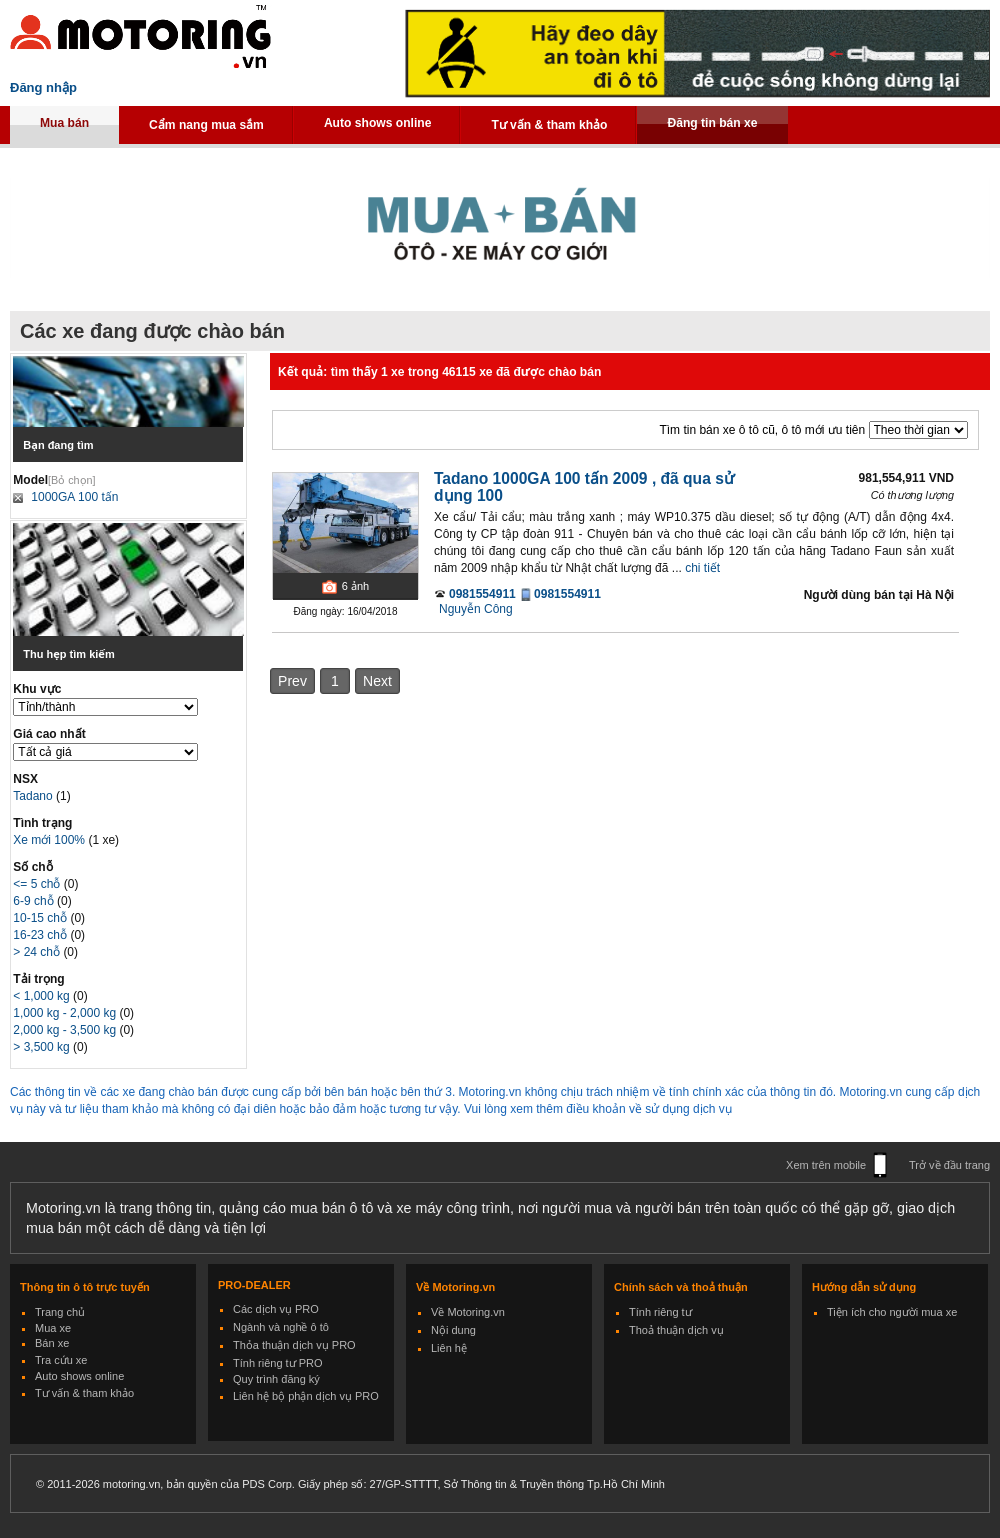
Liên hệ (449, 1348)
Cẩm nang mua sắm (206, 125)
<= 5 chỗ (38, 884)
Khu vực (37, 689)
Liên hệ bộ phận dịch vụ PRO (306, 1396)
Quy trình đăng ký (276, 1379)
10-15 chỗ (41, 918)
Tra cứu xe (61, 1360)
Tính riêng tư (660, 1312)
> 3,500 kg (43, 1047)
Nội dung (453, 1330)
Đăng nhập (43, 87)
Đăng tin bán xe (712, 123)
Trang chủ (60, 1312)
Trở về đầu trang (949, 1165)
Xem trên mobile (826, 1165)
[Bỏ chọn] (72, 480)
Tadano (34, 796)
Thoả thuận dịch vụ (676, 1330)
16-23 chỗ (41, 935)
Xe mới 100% (49, 840)
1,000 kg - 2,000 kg (66, 1013)
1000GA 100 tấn (74, 497)
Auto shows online (378, 123)
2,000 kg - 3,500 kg (66, 1030)
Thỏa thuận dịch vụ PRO (294, 1345)
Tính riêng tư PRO (278, 1363)
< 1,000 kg (43, 996)
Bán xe (52, 1343)
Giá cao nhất (49, 734)
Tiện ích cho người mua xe (892, 1312)
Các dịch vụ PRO (276, 1309)
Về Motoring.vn (468, 1312)
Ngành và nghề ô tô (281, 1327)
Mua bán (64, 123)
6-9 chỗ (35, 901)
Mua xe (53, 1328)
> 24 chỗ (38, 952)
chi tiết (702, 568)
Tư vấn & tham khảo (549, 125)
